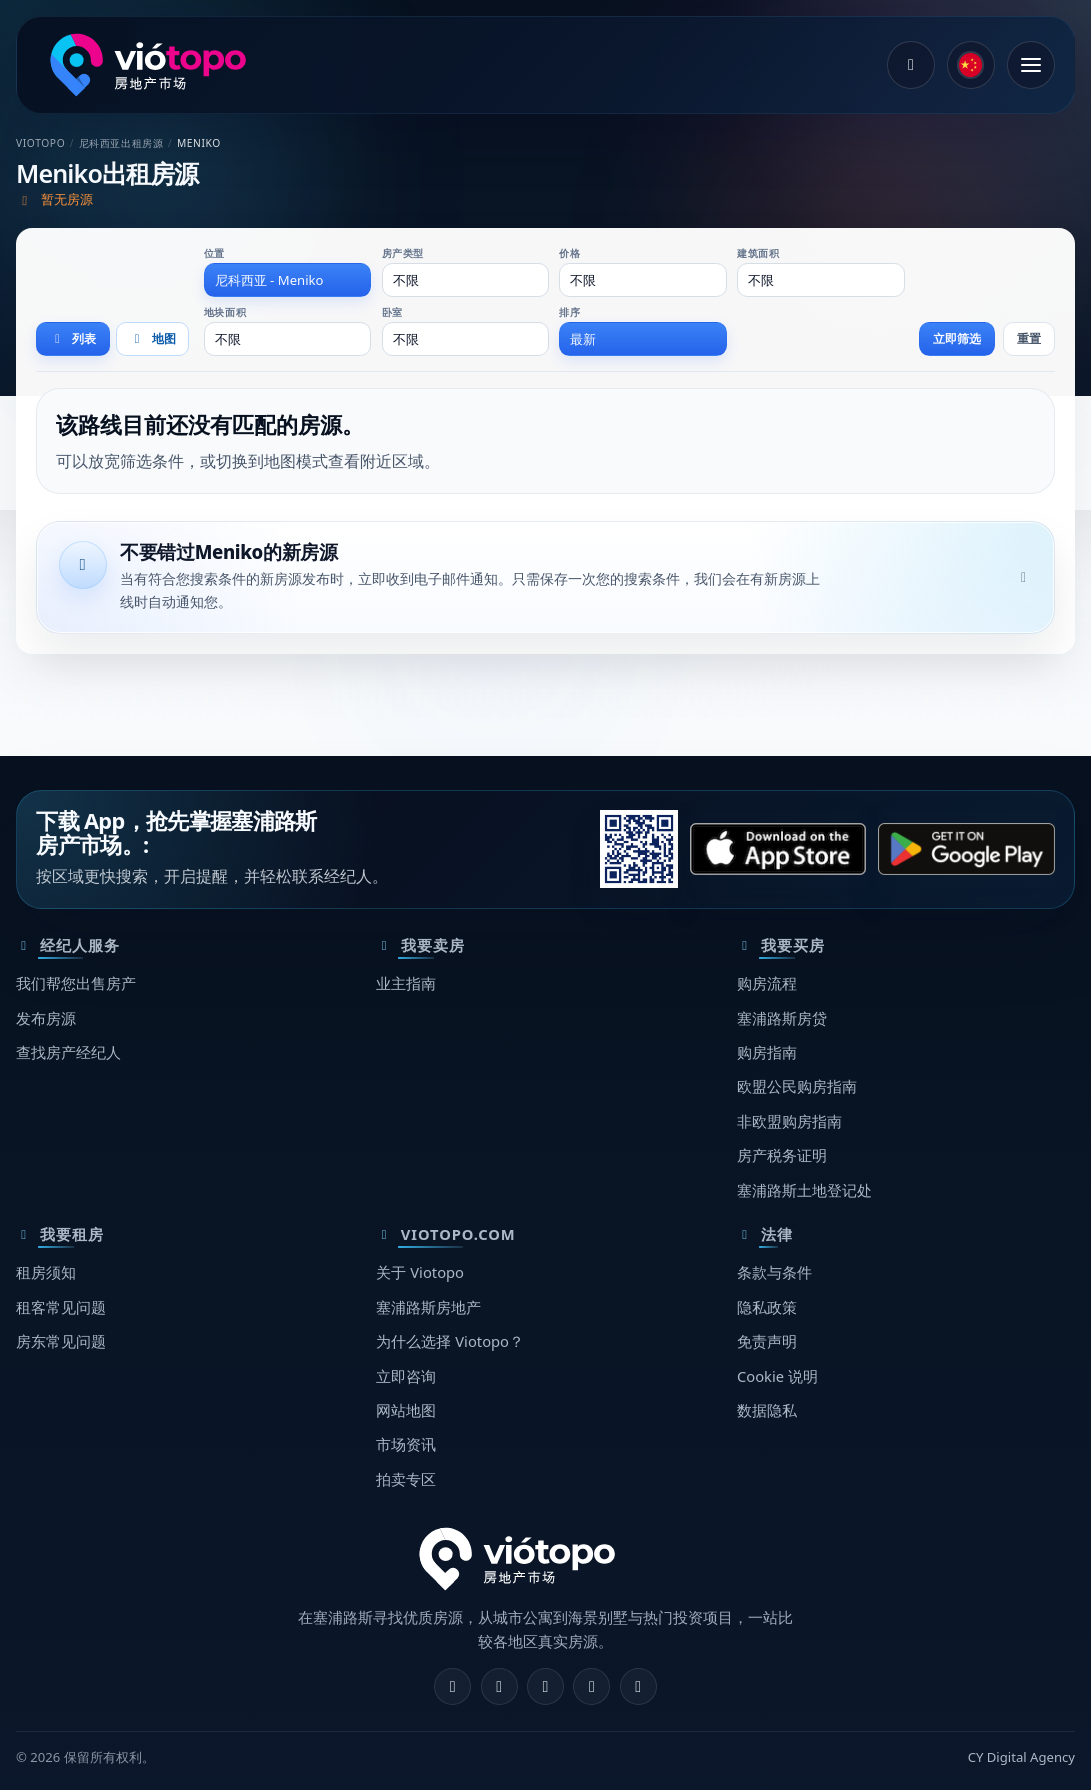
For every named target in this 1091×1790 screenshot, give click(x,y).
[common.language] (971, 65)
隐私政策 (767, 1307)
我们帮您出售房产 (76, 983)
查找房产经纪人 (68, 1052)
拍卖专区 (406, 1479)
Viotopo (40, 143)
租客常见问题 (61, 1307)
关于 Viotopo (420, 1272)
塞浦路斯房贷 (782, 1018)
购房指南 (767, 1052)
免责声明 (767, 1341)
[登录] (911, 65)
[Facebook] (452, 1686)
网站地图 (406, 1410)
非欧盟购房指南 (789, 1121)
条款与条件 (774, 1272)
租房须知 (46, 1272)
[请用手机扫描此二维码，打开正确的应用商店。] (639, 849)
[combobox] (287, 280)
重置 (1029, 338)
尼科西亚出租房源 (121, 143)
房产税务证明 (782, 1155)
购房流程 (767, 983)
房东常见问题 (61, 1341)
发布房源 (46, 1018)
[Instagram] (499, 1686)
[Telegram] (591, 1686)
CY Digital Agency (1021, 1757)
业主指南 (406, 983)
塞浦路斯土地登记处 (804, 1190)
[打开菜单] (1031, 65)
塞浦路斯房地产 (428, 1307)
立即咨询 (406, 1376)
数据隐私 (767, 1410)
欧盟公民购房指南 (797, 1086)
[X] (545, 1686)
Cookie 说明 (777, 1376)
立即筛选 (957, 338)
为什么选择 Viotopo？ (450, 1341)
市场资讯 (406, 1444)
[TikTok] (638, 1686)
